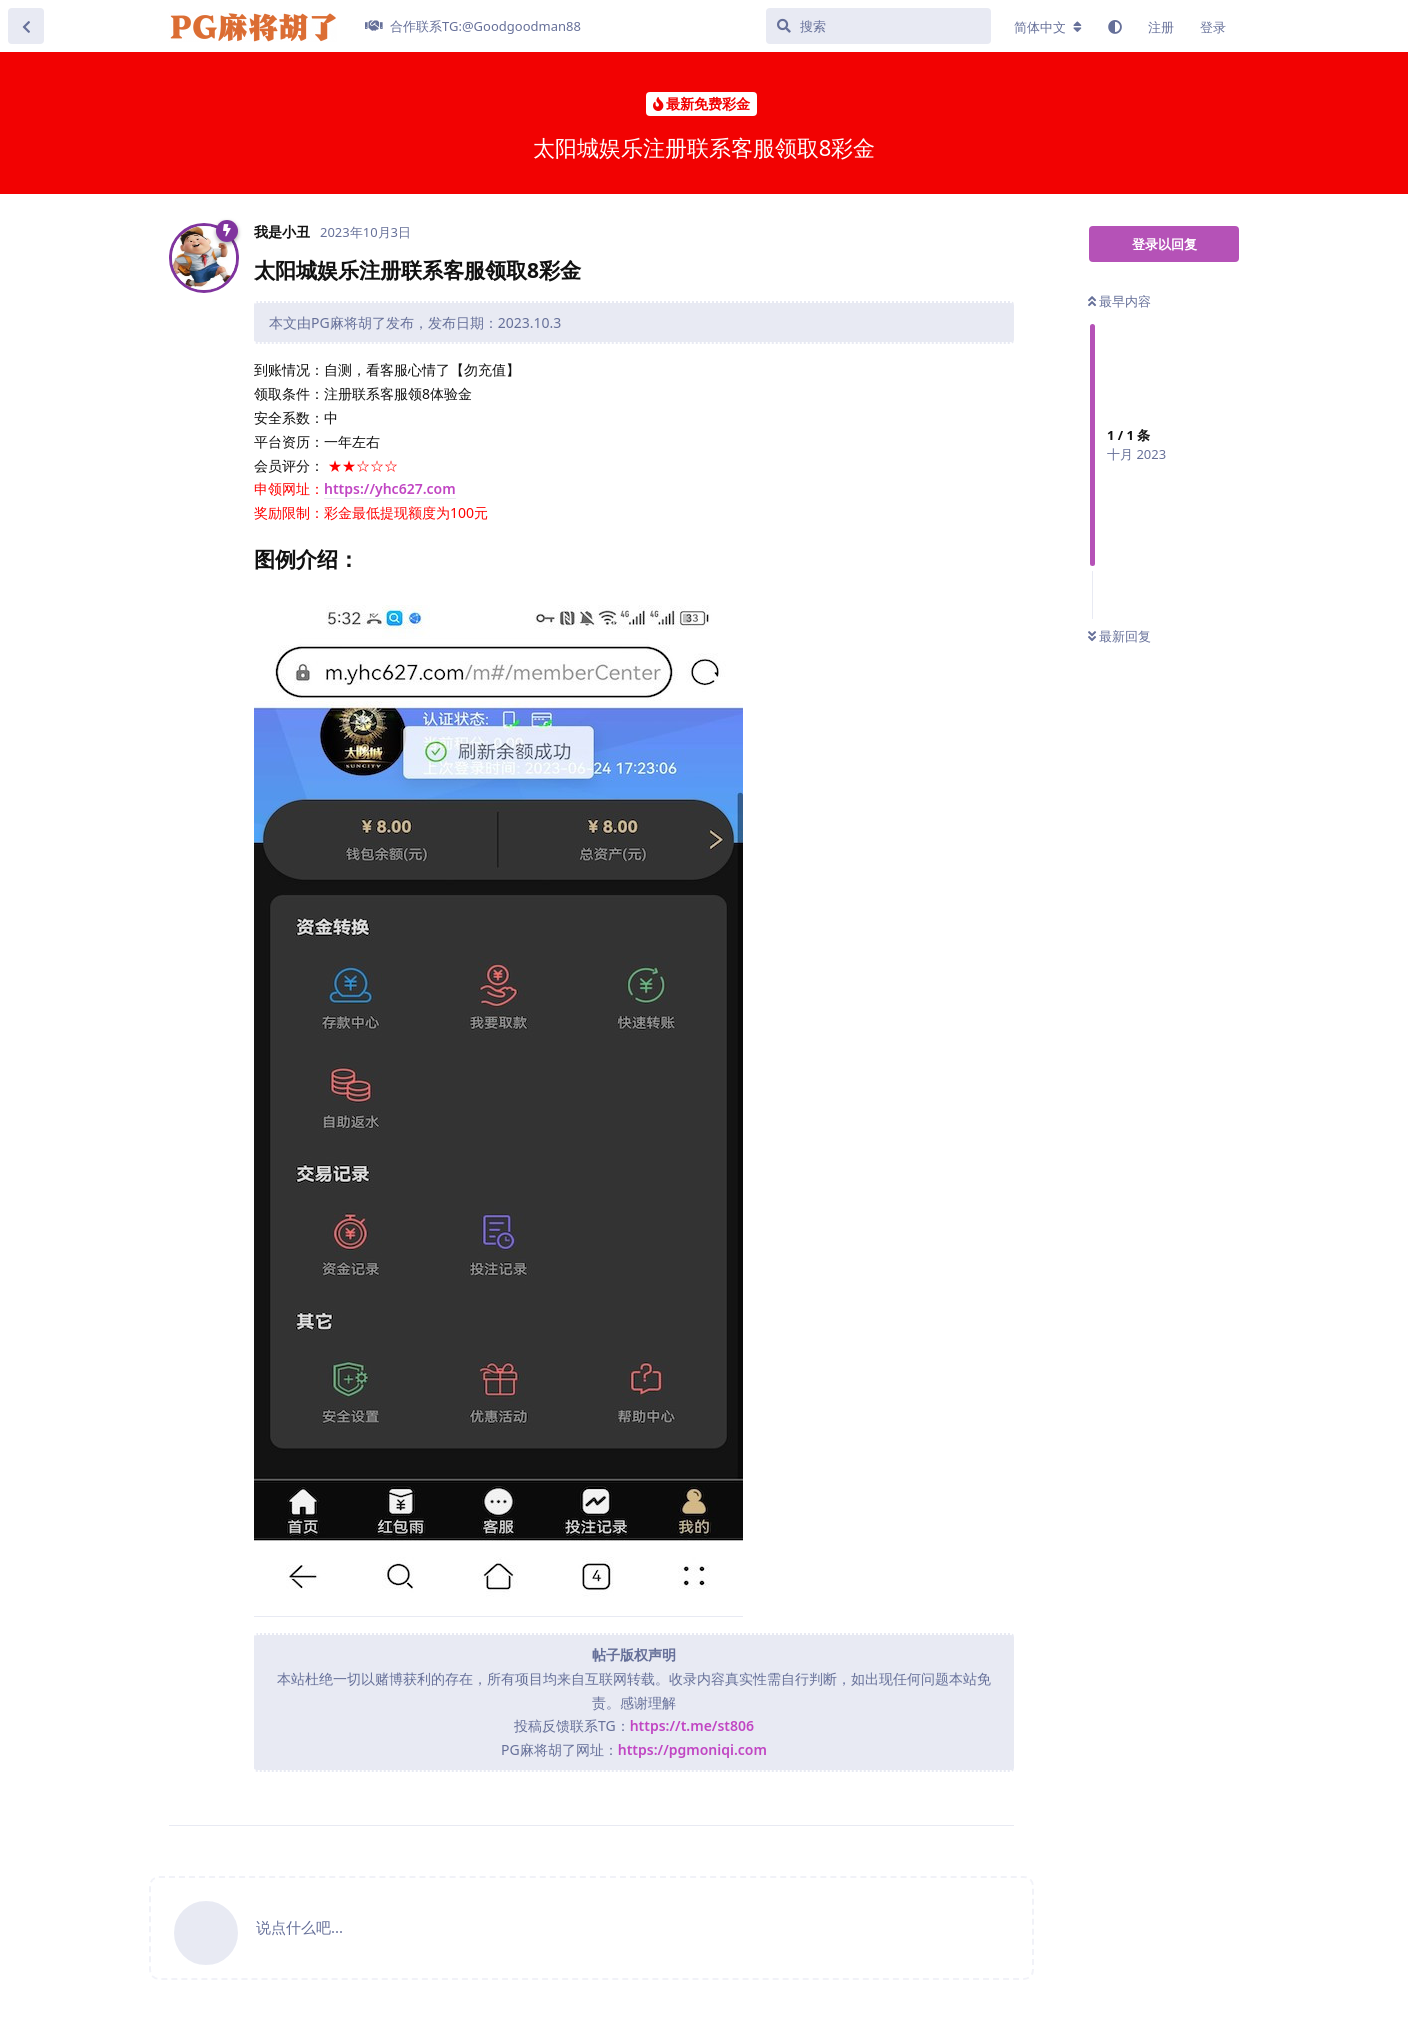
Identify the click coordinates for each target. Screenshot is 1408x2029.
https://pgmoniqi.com (692, 1749)
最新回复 (1119, 636)
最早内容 (1119, 301)
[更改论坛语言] (1048, 27)
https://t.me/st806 (692, 1725)
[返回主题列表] (26, 26)
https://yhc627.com (390, 488)
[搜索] (878, 26)
